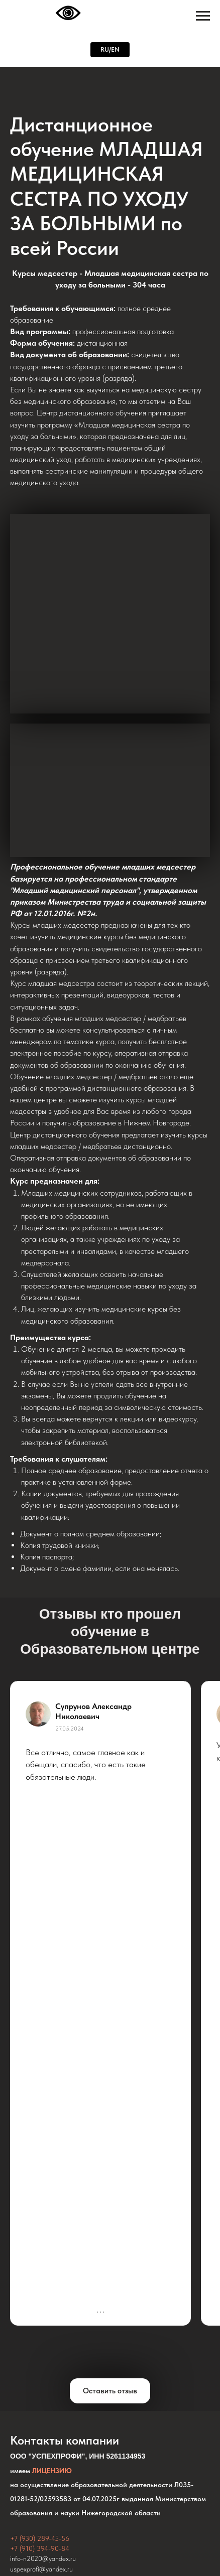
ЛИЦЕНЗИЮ (52, 2471)
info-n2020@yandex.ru (43, 2558)
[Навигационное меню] (203, 16)
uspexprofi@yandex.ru (41, 2569)
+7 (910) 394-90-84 (39, 2548)
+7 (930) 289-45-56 (39, 2538)
